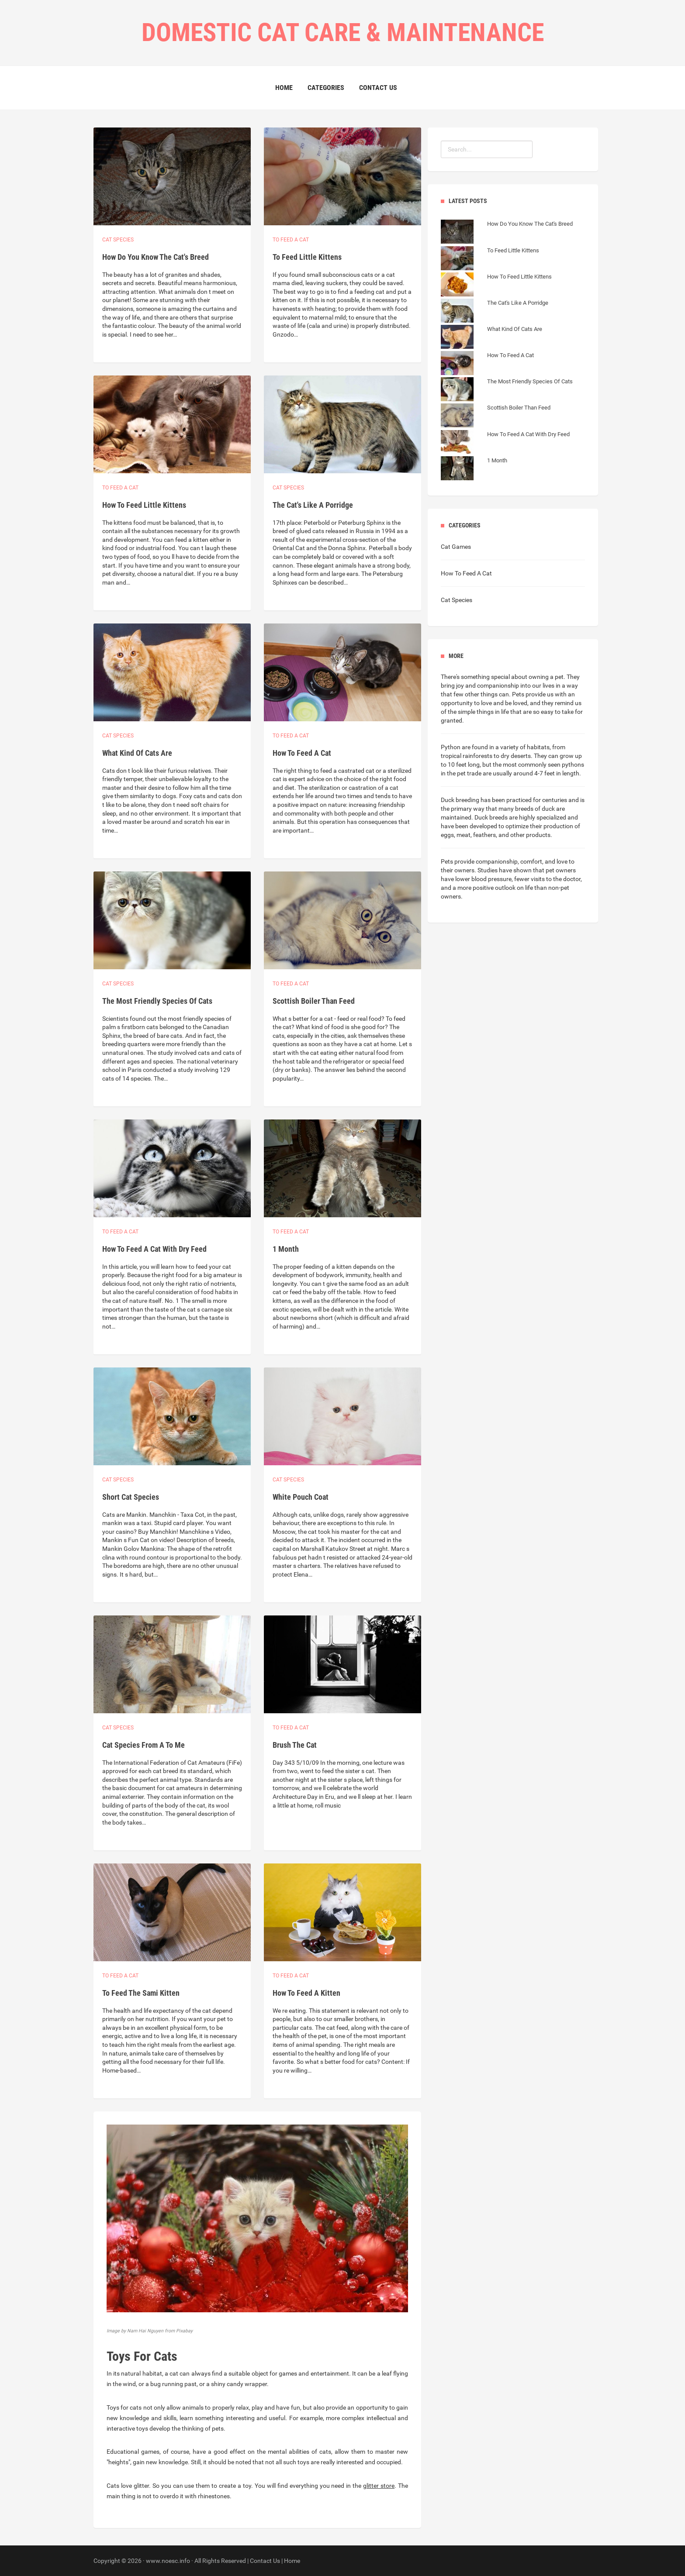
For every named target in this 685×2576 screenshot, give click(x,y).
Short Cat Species (130, 1497)
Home (284, 87)
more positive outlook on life (495, 887)
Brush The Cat (295, 1744)
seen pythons (566, 764)
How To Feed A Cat (302, 753)
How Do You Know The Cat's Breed (155, 257)
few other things (475, 694)
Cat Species (456, 599)
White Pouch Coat (301, 1497)
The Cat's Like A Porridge (313, 505)
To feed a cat (291, 240)
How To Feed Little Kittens (144, 505)
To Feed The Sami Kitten (141, 1992)
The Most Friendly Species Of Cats (157, 1001)
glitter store (378, 2485)
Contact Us (378, 87)
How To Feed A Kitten (306, 1992)
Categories (326, 87)
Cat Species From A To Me (143, 1744)
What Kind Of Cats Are (137, 753)
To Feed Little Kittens (307, 257)
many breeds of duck (526, 808)
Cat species (118, 240)
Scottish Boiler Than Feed (314, 1001)
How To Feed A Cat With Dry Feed (154, 1249)
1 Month (286, 1249)
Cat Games (456, 546)
